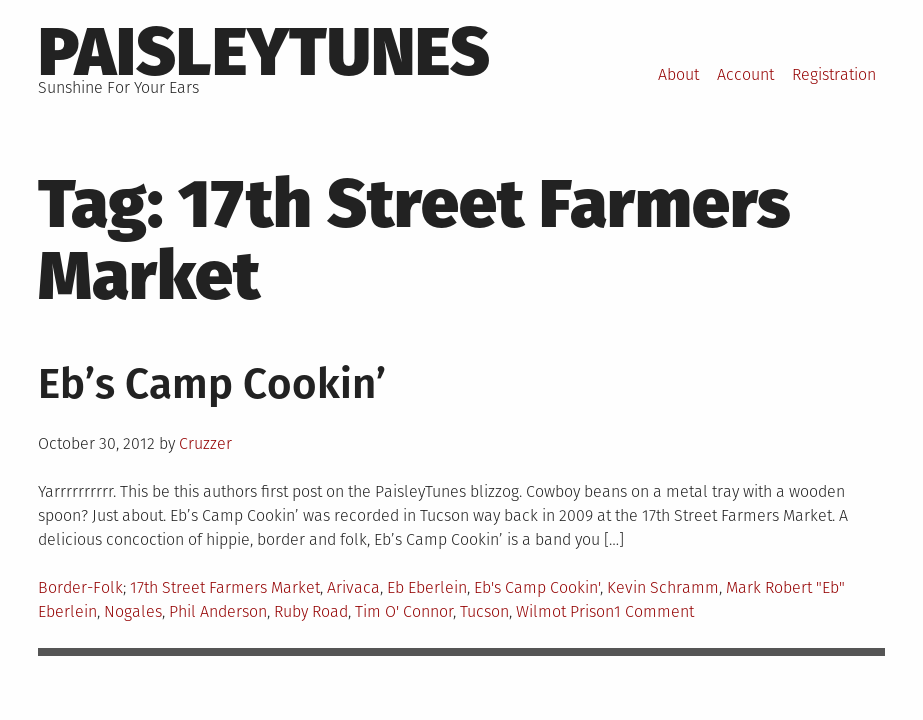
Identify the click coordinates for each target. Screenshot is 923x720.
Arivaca (353, 587)
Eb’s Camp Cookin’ (212, 384)
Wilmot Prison (565, 611)
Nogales (133, 611)
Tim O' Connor (404, 611)
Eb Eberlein (427, 587)
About (678, 74)
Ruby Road (311, 611)
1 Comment (654, 611)
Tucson (484, 611)
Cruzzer (205, 443)
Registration (834, 74)
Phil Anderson (218, 611)
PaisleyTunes (264, 52)
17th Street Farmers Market (225, 587)
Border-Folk (80, 587)
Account (745, 74)
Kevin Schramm (663, 587)
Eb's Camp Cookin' (537, 587)
